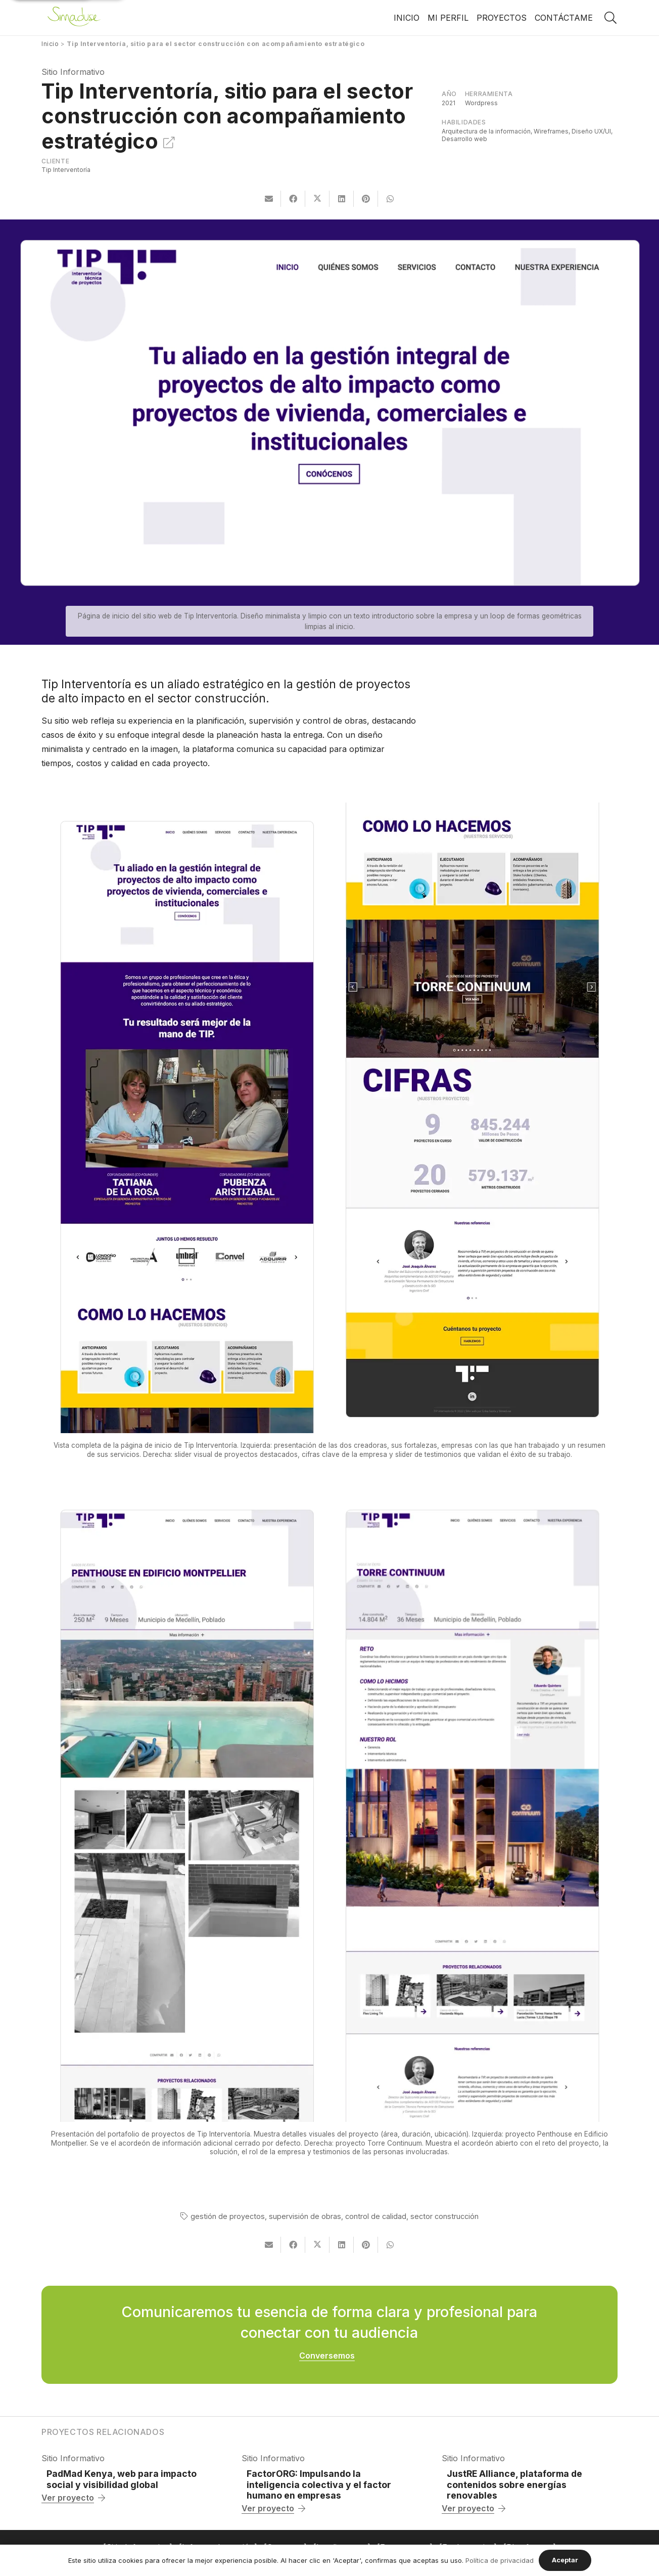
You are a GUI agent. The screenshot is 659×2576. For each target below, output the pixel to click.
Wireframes (551, 131)
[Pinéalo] (366, 199)
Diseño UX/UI (591, 131)
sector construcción (444, 2216)
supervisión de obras (305, 2216)
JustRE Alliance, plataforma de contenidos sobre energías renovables (514, 2484)
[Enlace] (74, 18)
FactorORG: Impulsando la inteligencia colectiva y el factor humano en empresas (319, 2484)
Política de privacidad (499, 2560)
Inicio (50, 44)
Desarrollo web (464, 139)
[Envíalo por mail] (269, 199)
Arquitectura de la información (486, 131)
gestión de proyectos (228, 2216)
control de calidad (375, 2216)
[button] (610, 17)
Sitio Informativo (73, 72)
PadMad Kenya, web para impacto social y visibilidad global (121, 2479)
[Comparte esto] (293, 199)
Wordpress (481, 103)
